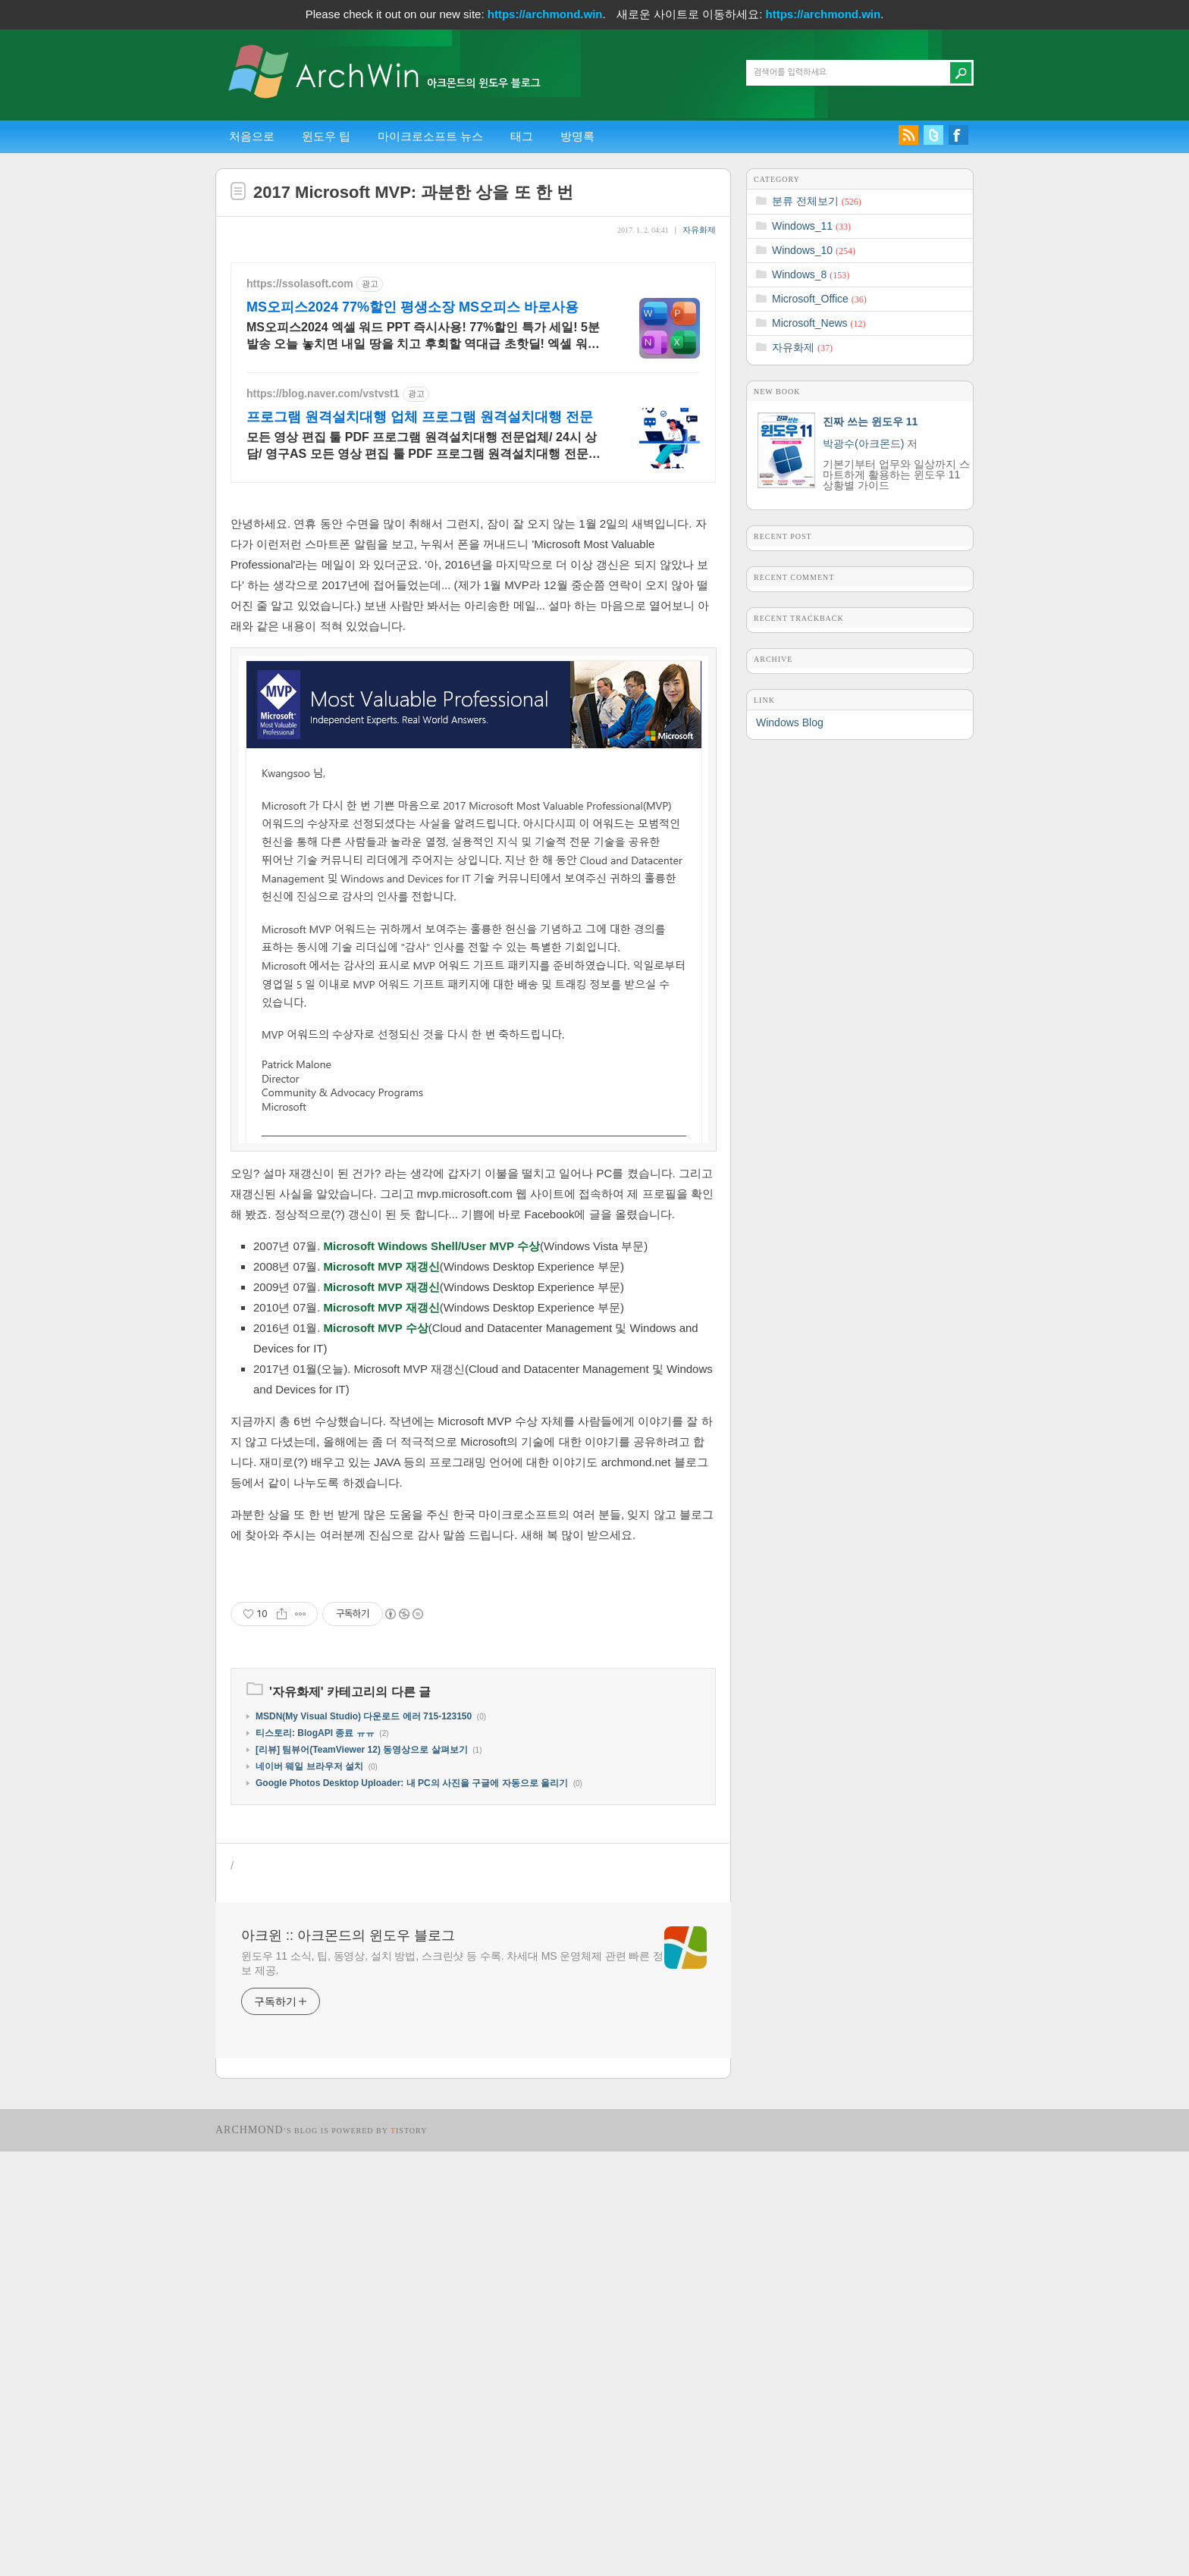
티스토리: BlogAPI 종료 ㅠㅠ (315, 2157)
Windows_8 (810, 274)
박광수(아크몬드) (863, 443)
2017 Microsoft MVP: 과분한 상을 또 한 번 (413, 192)
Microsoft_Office (819, 299)
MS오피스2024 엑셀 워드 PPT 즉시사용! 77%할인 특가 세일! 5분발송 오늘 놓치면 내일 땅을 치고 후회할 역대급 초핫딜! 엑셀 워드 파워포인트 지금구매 (423, 337)
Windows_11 (811, 226)
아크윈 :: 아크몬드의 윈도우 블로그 (348, 2360)
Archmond (249, 2554)
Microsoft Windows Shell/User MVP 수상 (432, 1458)
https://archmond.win (545, 14)
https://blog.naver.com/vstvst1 (323, 393)
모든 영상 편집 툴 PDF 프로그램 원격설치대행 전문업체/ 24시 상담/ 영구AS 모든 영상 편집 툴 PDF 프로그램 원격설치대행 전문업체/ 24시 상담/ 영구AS (423, 446)
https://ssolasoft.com (299, 283)
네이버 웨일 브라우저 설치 (309, 2191)
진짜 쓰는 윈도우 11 (870, 421)
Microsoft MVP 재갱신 (382, 1478)
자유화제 (699, 229)
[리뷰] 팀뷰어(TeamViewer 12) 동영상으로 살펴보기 (362, 2174)
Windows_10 (813, 250)
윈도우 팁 (326, 136)
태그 (521, 136)
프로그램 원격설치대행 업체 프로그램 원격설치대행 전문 (419, 417)
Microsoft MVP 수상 (376, 1540)
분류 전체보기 (816, 201)
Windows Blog (790, 722)
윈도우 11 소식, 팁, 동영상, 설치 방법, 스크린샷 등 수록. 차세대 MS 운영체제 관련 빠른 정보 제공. (452, 2387)
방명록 (577, 136)
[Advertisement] (473, 604)
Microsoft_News (818, 323)
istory (409, 2555)
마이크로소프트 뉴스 (430, 136)
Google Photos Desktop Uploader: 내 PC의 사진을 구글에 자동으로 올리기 (412, 2207)
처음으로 (252, 136)
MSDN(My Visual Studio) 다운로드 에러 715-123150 (364, 2141)
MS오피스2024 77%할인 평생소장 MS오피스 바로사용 (412, 307)
